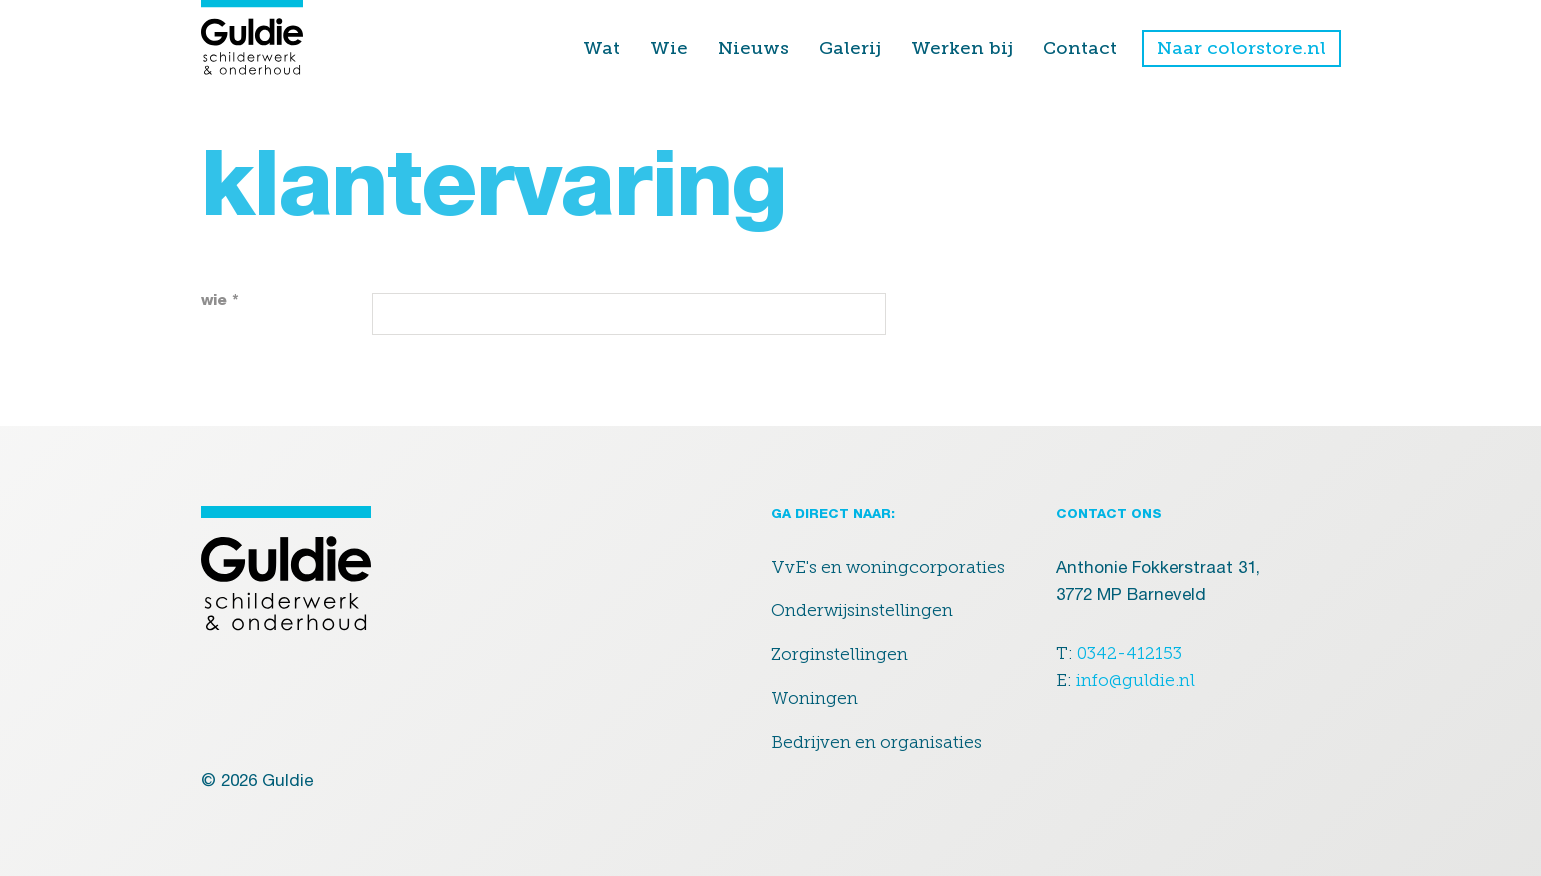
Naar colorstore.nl (1241, 48)
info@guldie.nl (1135, 680)
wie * (220, 301)
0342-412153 (1129, 653)
